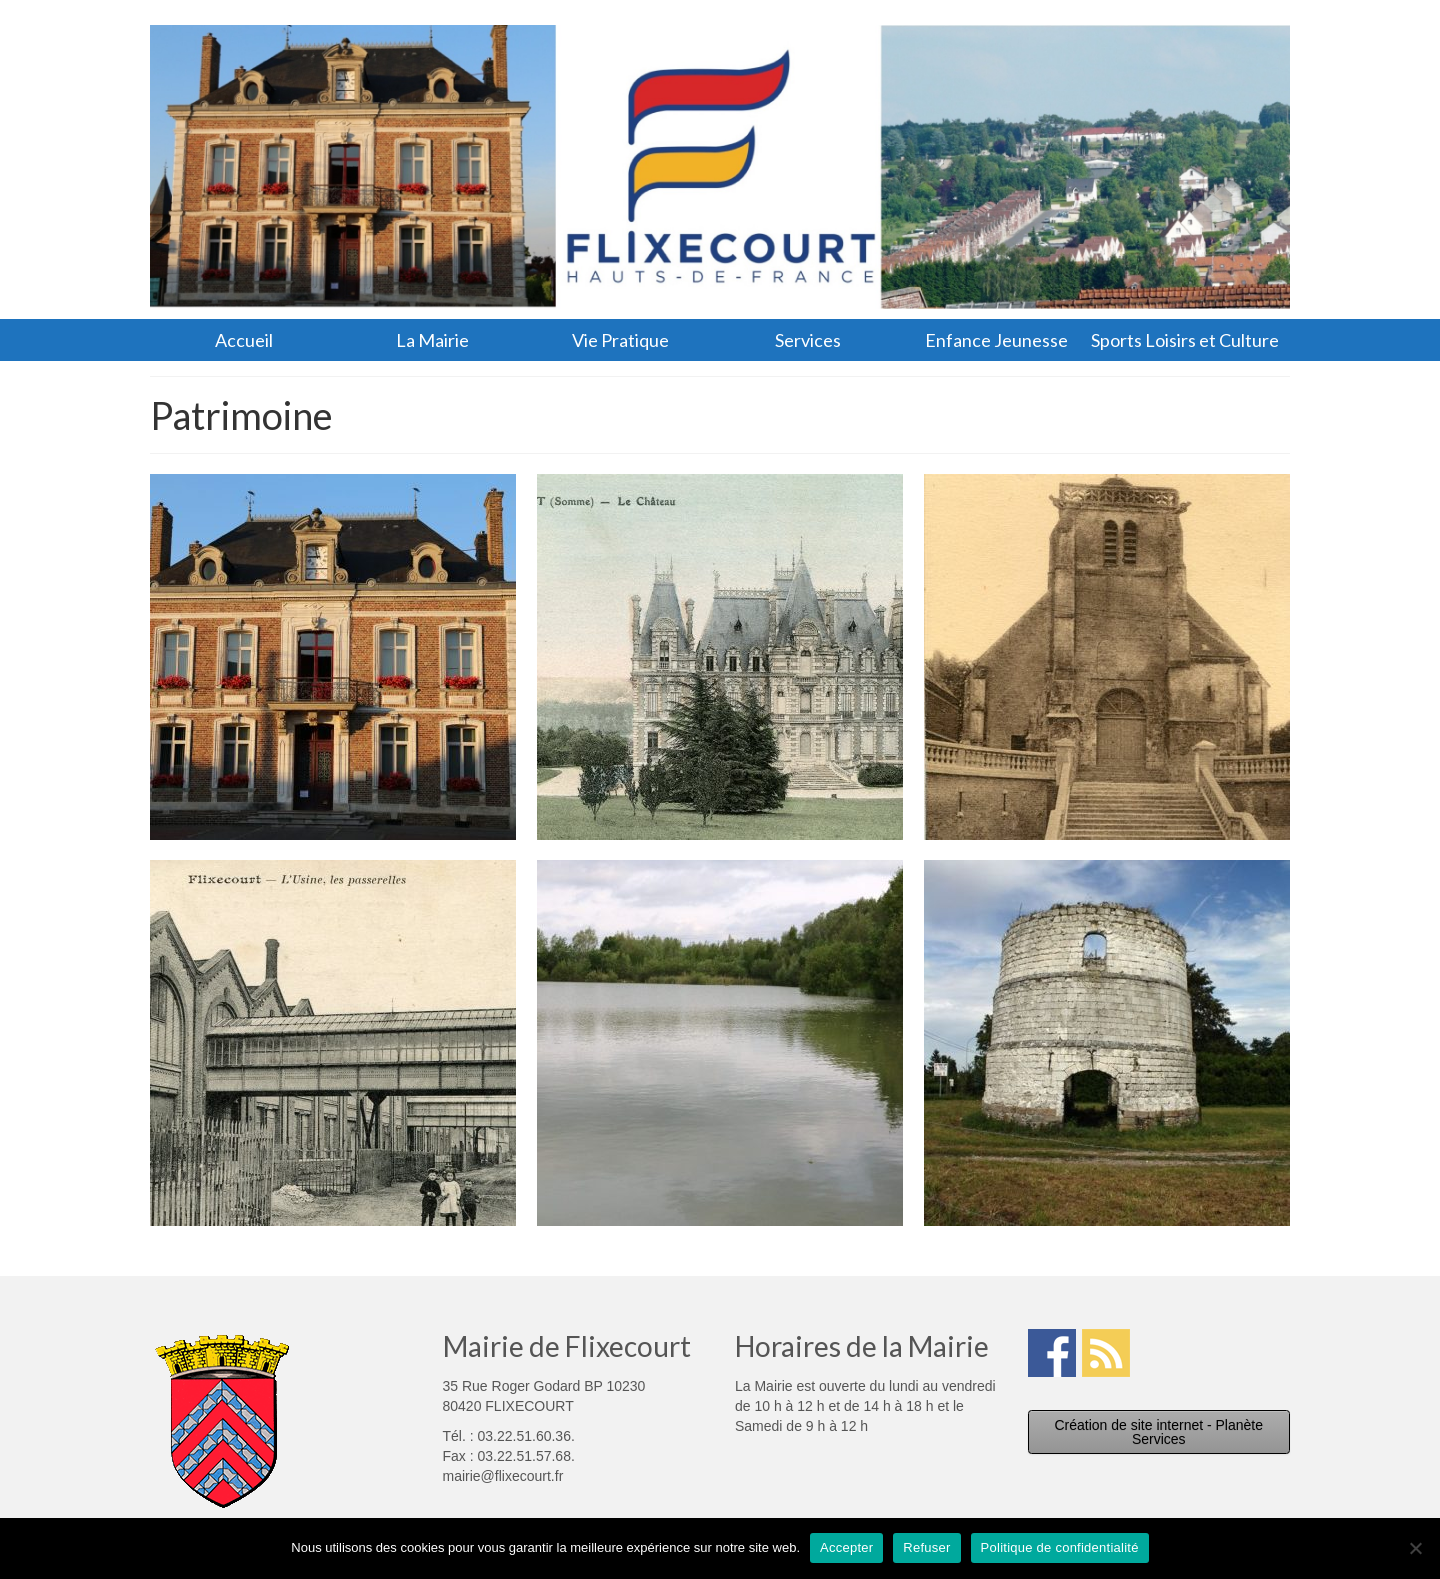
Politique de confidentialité (1060, 1547)
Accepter (846, 1547)
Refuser (926, 1547)
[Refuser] (1415, 1548)
